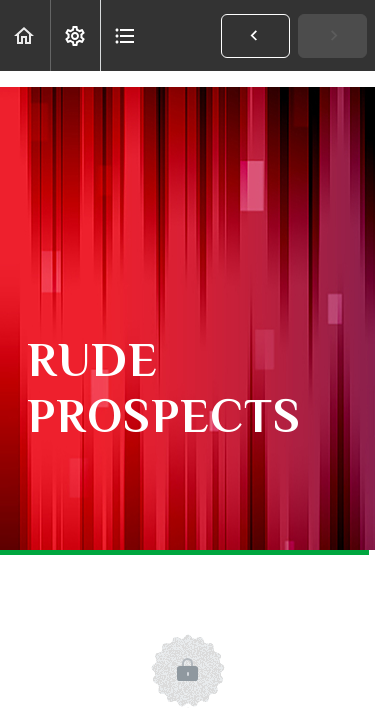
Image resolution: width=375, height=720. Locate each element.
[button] (25, 35)
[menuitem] (75, 35)
